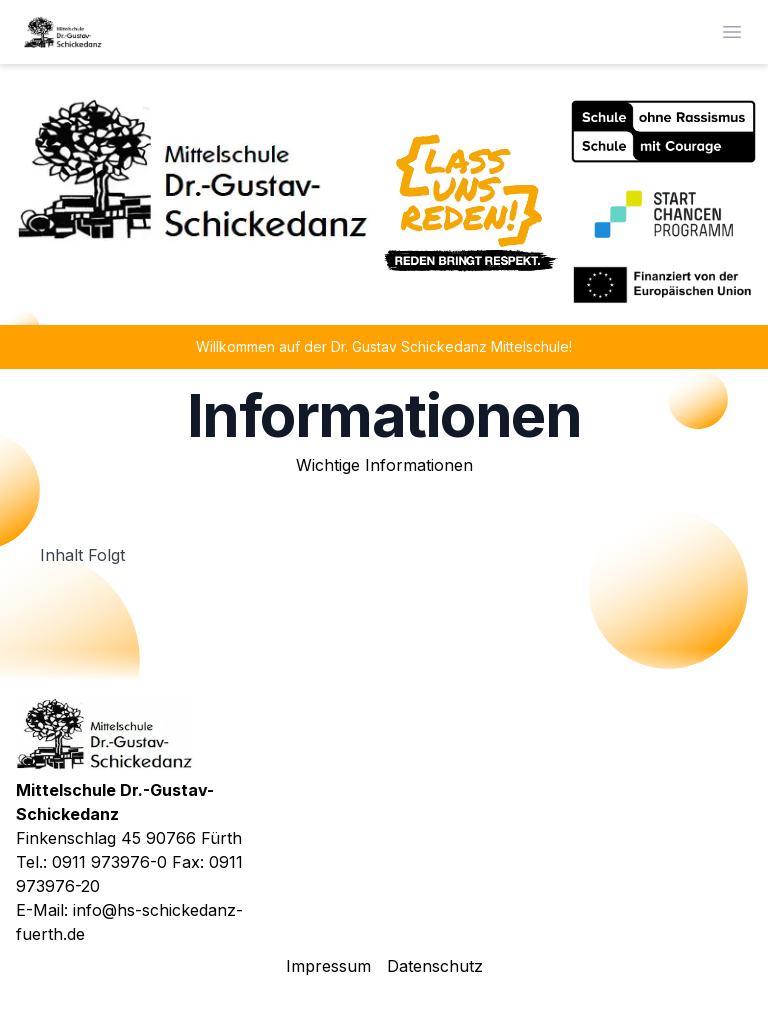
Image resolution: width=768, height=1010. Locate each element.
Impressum (328, 966)
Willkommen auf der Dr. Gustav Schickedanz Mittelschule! (384, 346)
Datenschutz (435, 966)
